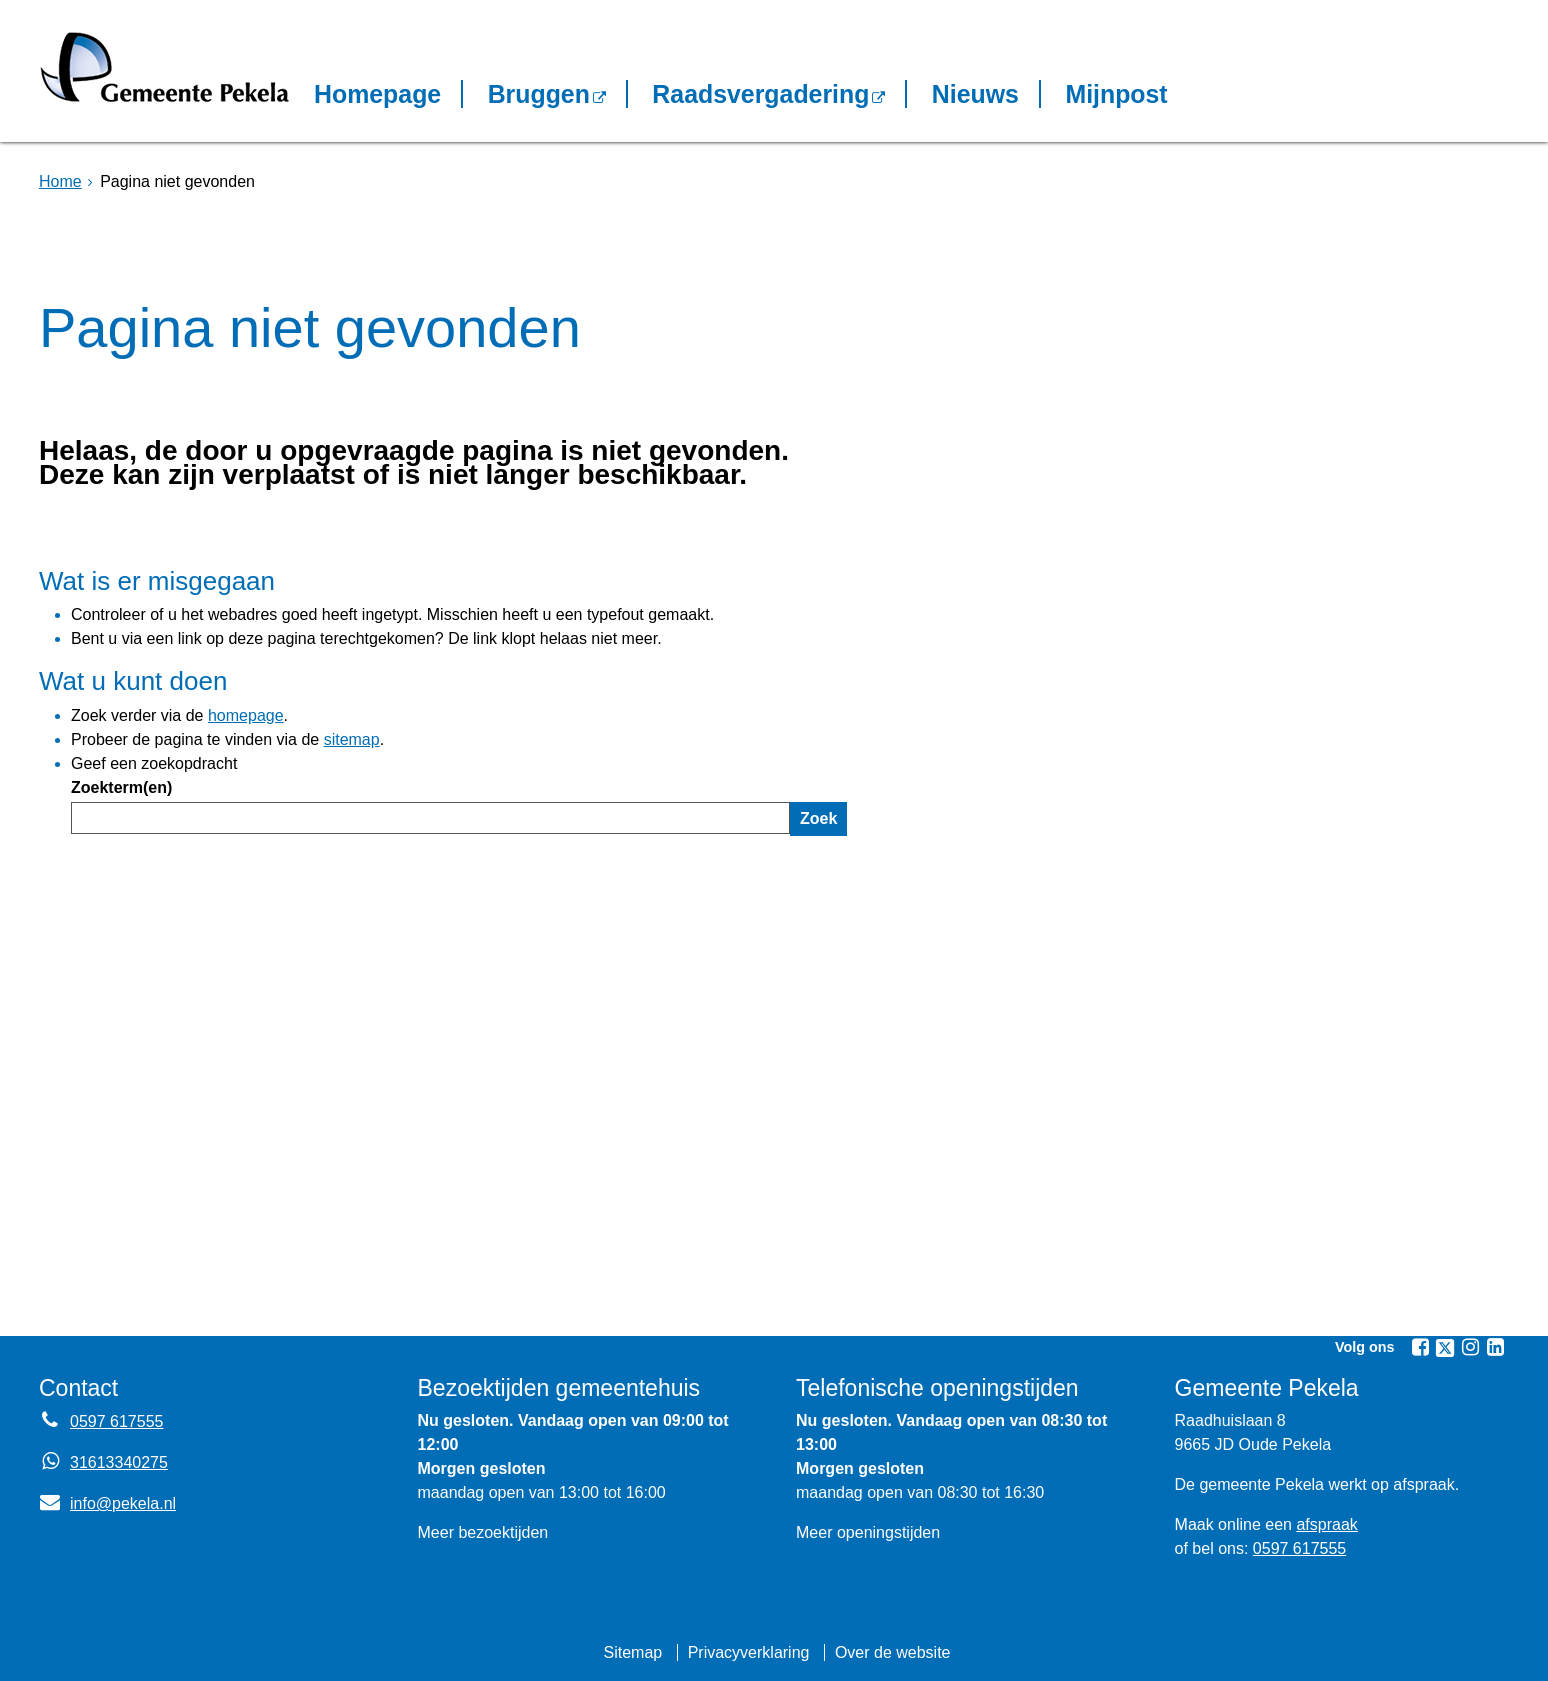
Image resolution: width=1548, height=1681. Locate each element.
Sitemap (632, 1652)
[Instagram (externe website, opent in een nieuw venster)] (1470, 1347)
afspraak (1326, 1524)
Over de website (893, 1652)
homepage (246, 715)
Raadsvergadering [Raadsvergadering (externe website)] (760, 94)
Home (60, 181)
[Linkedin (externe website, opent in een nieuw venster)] (1495, 1347)
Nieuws (975, 94)
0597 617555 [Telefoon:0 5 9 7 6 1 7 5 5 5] (116, 1421)
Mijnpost (1116, 94)
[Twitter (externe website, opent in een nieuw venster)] (1445, 1348)
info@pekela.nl (107, 1503)
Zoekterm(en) (121, 787)
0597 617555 (1299, 1548)
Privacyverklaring (749, 1652)
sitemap (352, 739)
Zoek (818, 818)
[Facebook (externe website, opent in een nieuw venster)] (1420, 1347)
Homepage (377, 94)
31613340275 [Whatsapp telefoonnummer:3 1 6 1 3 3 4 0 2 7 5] (119, 1462)
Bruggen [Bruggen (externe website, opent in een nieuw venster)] (539, 94)
